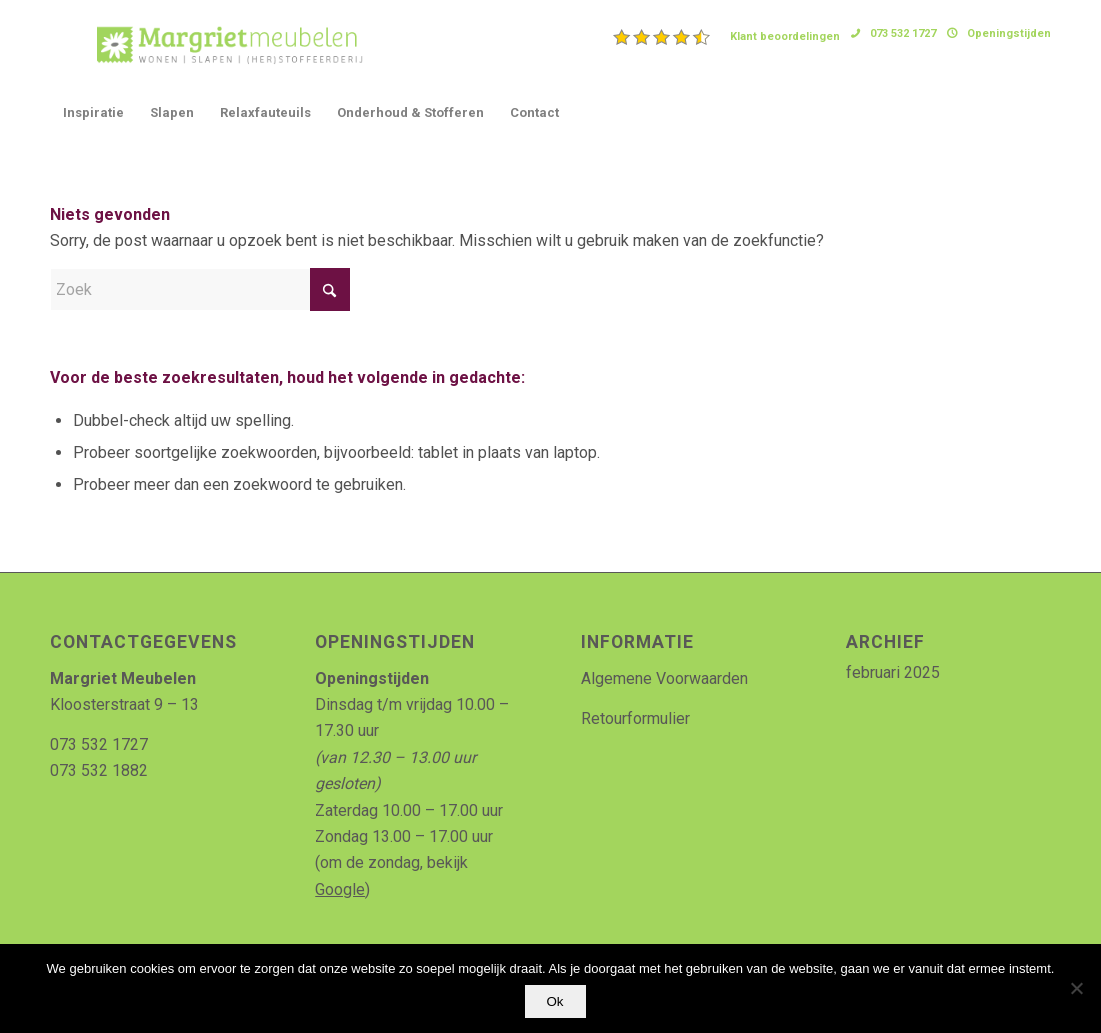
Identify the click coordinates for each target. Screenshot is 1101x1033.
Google (340, 889)
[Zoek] (200, 289)
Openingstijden (1009, 33)
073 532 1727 (903, 33)
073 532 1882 (99, 770)
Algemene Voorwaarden (664, 678)
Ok (555, 1001)
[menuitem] (727, 37)
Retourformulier (635, 718)
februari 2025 (893, 672)
